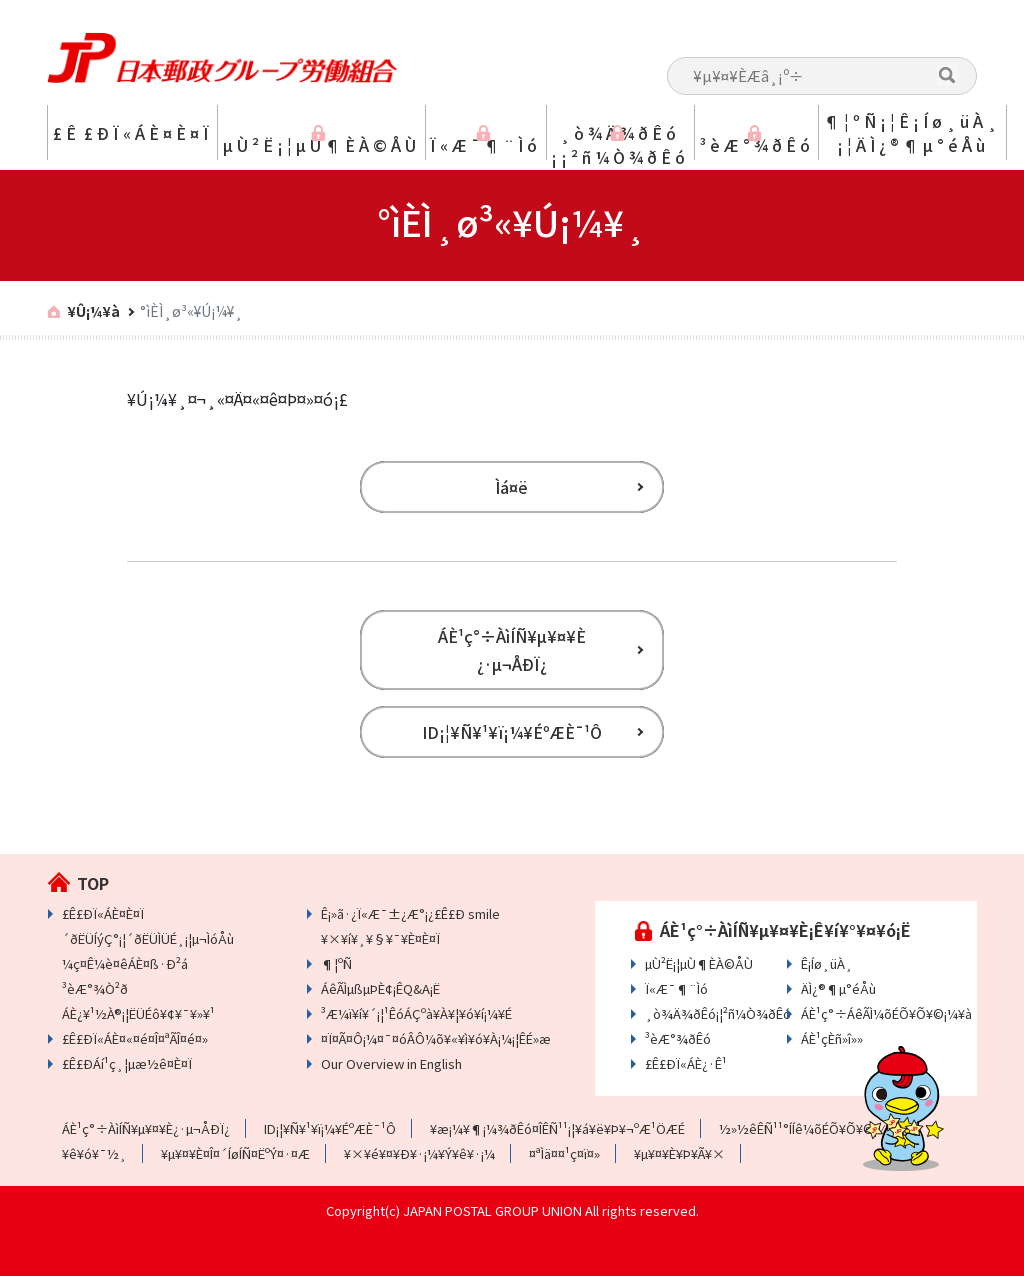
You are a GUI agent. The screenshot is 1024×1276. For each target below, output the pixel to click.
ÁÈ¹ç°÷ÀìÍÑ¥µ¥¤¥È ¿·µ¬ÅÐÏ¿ (512, 650)
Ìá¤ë (511, 487)
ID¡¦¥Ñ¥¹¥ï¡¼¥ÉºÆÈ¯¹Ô (512, 732)
